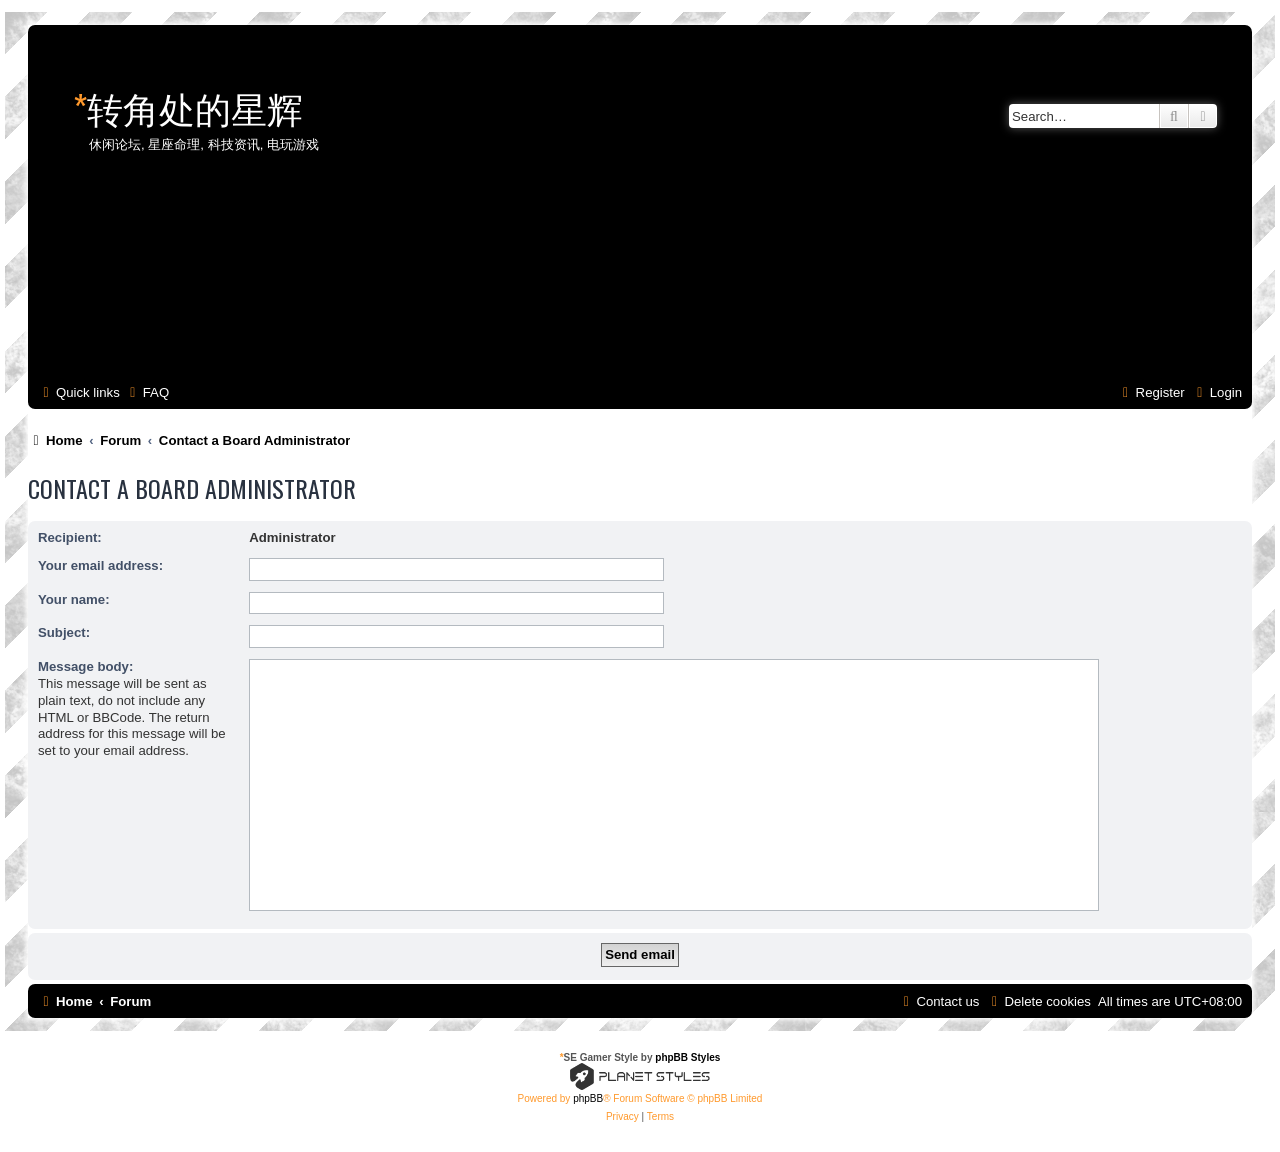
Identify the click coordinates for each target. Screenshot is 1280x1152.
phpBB (588, 1098)
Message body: (85, 666)
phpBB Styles (687, 1057)
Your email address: (100, 565)
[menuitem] (147, 392)
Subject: (64, 632)
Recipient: (70, 537)
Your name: (74, 599)
